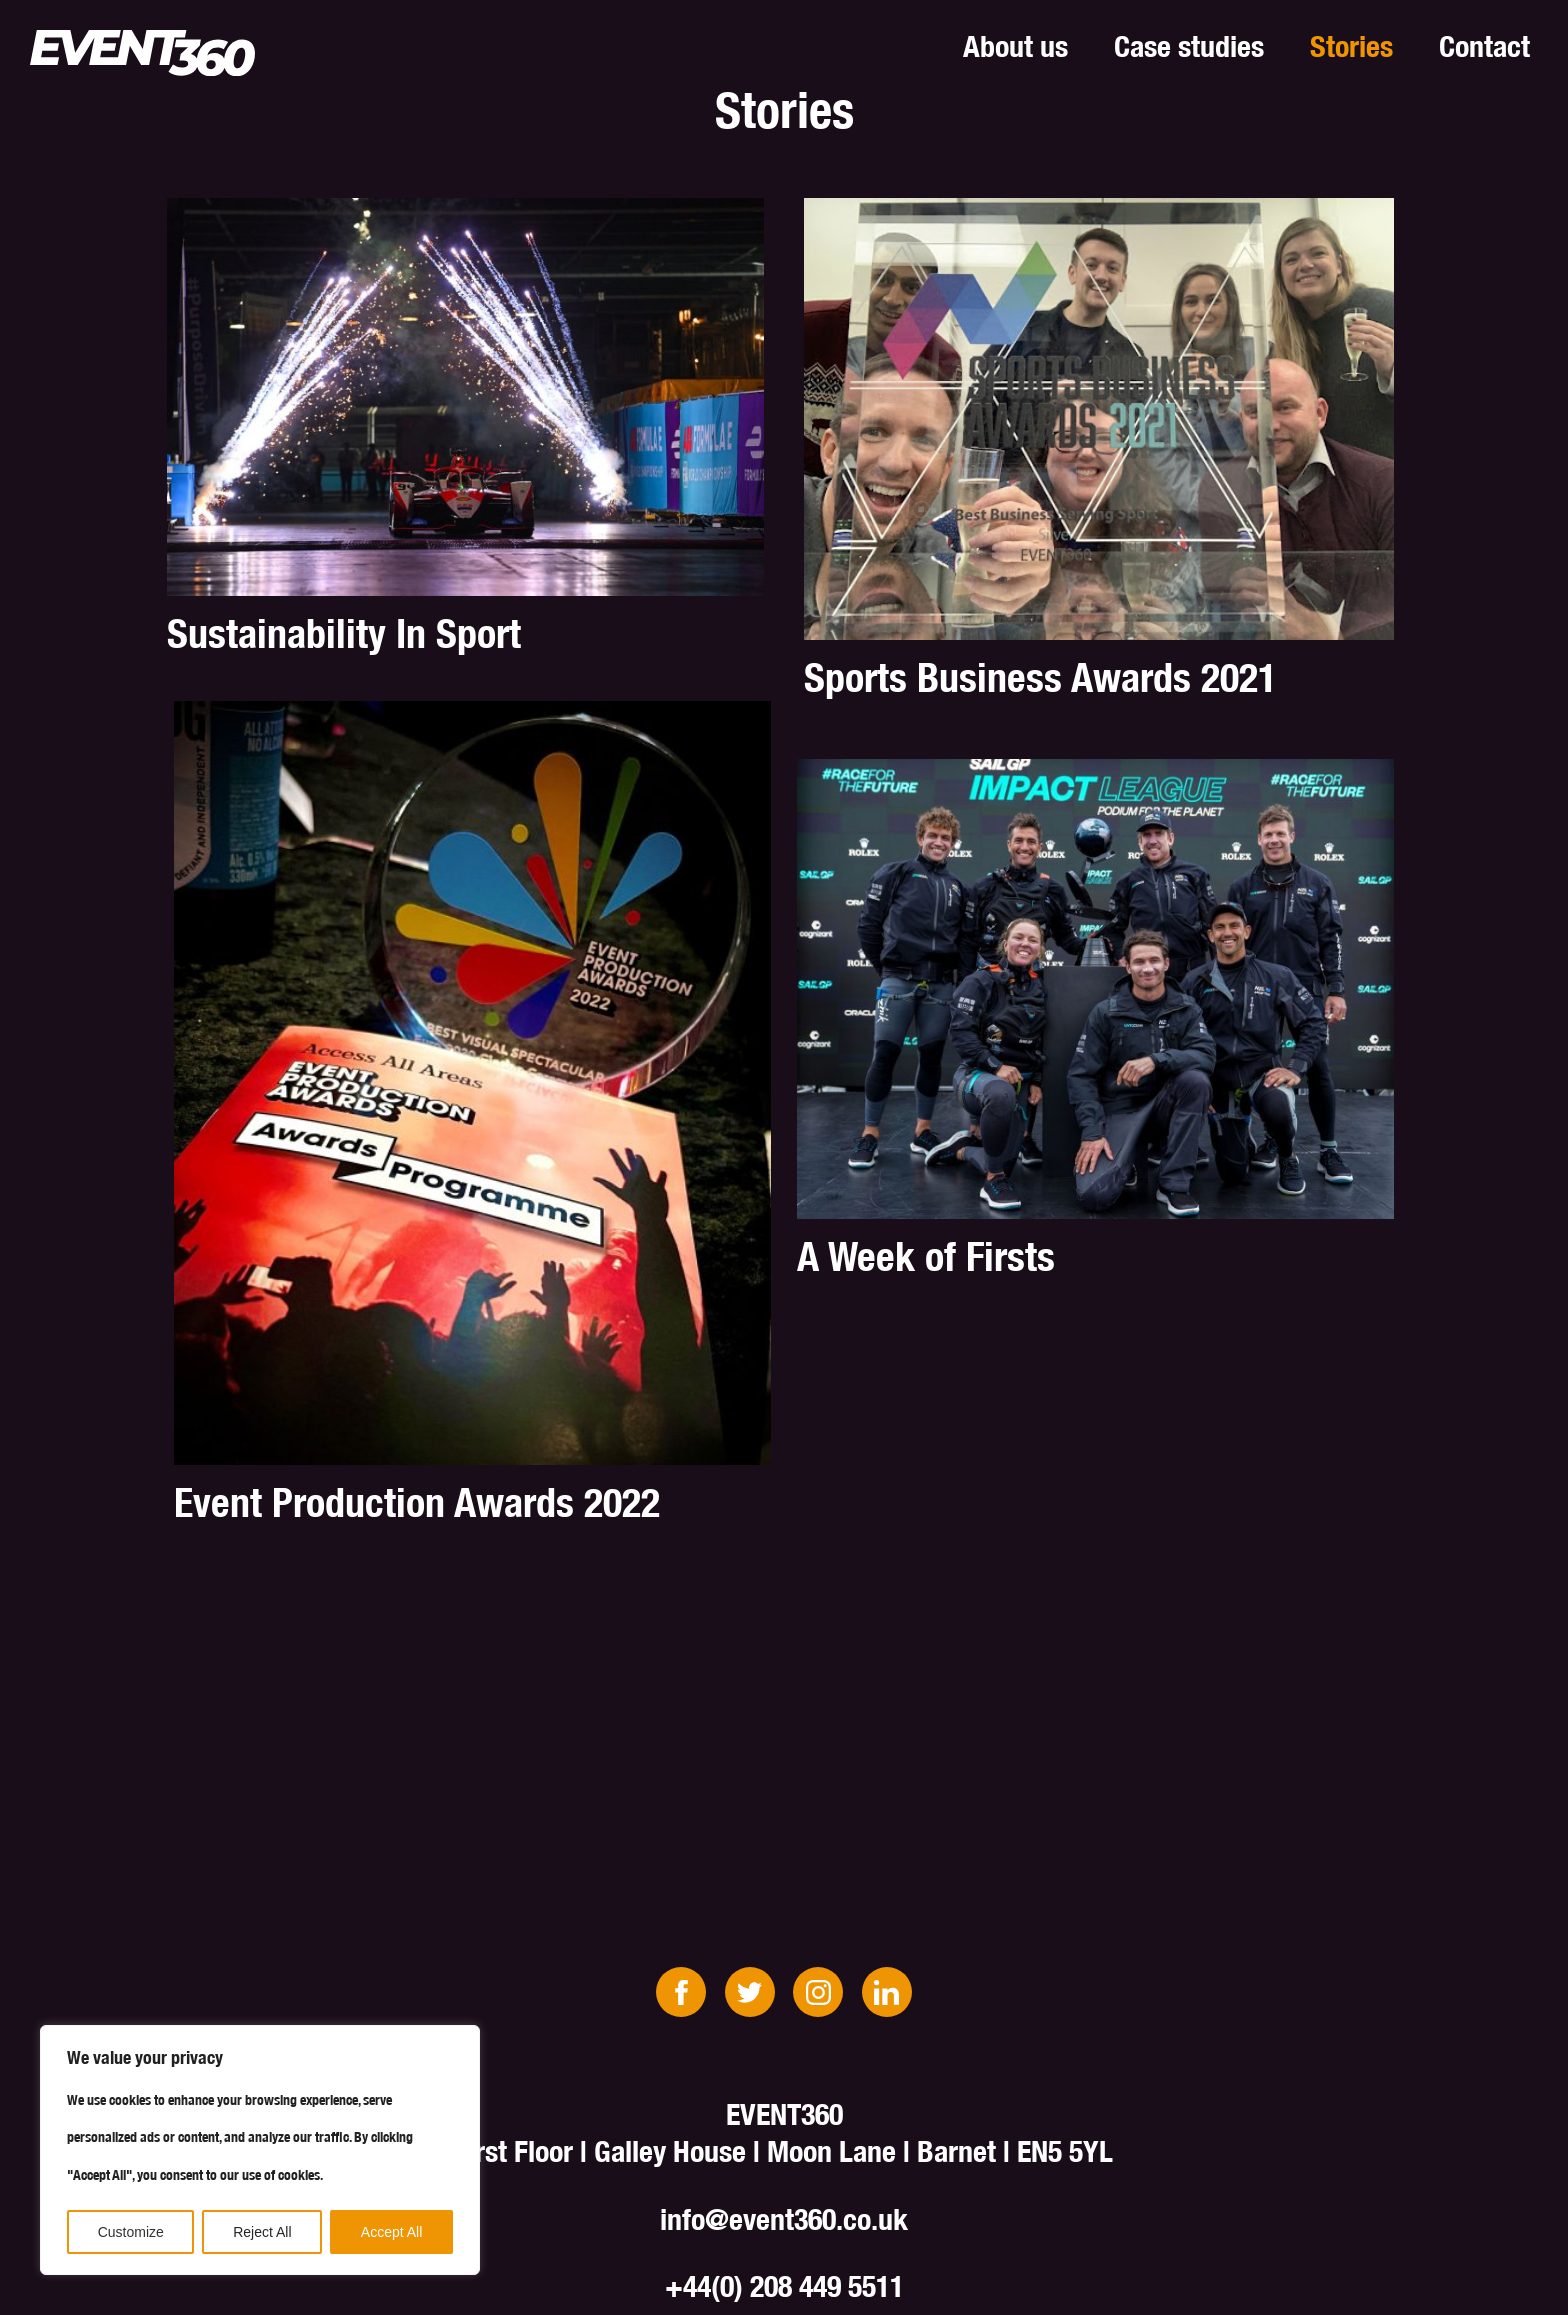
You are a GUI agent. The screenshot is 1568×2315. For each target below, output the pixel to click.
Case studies (1189, 46)
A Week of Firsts (926, 1256)
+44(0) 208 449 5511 (784, 2286)
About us (1015, 46)
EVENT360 (142, 53)
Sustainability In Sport (344, 633)
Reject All (262, 2232)
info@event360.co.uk (784, 2219)
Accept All (391, 2232)
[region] (260, 2150)
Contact (1484, 46)
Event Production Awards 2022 (417, 1502)
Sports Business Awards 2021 (1040, 677)
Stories (1351, 46)
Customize (131, 2232)
